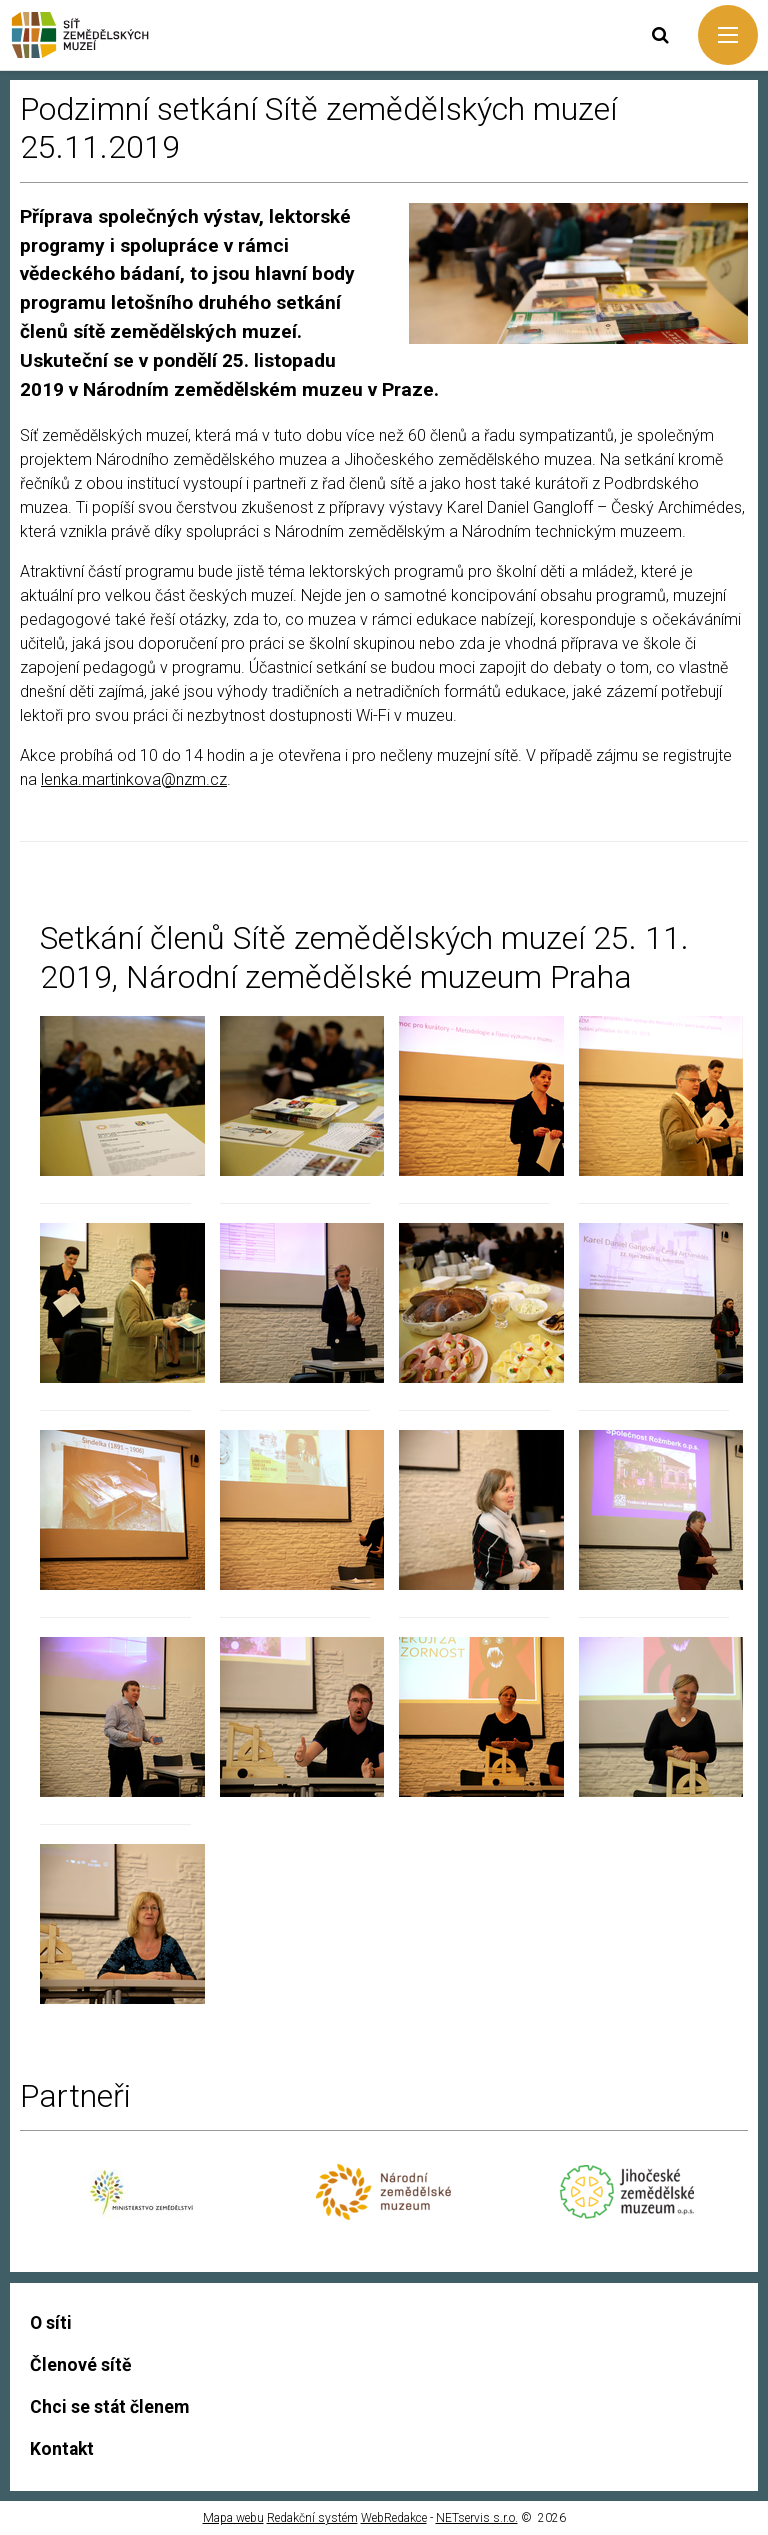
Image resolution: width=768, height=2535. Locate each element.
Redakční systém (312, 2518)
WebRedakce (394, 2518)
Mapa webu (233, 2518)
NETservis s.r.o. (477, 2518)
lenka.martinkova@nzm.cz (134, 779)
